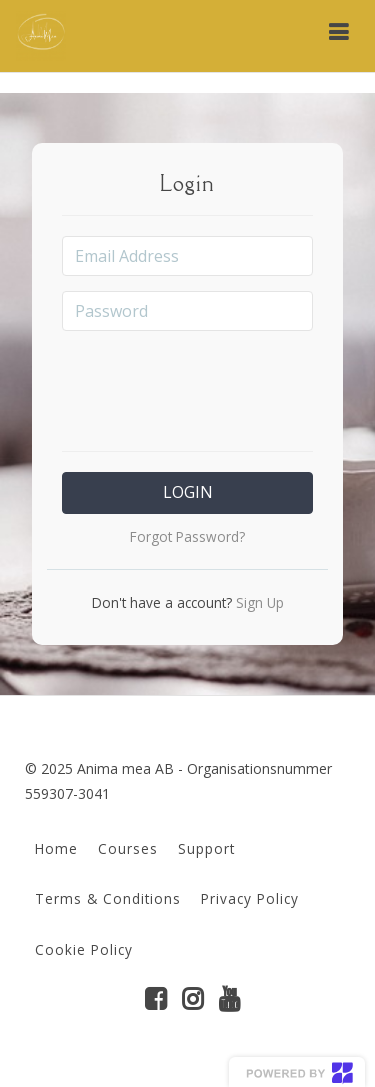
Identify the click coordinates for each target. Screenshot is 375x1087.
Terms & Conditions (108, 898)
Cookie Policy (84, 949)
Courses (128, 848)
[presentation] (214, 385)
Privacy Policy (250, 898)
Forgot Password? (187, 536)
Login (188, 492)
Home (56, 848)
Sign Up (258, 602)
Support (206, 848)
